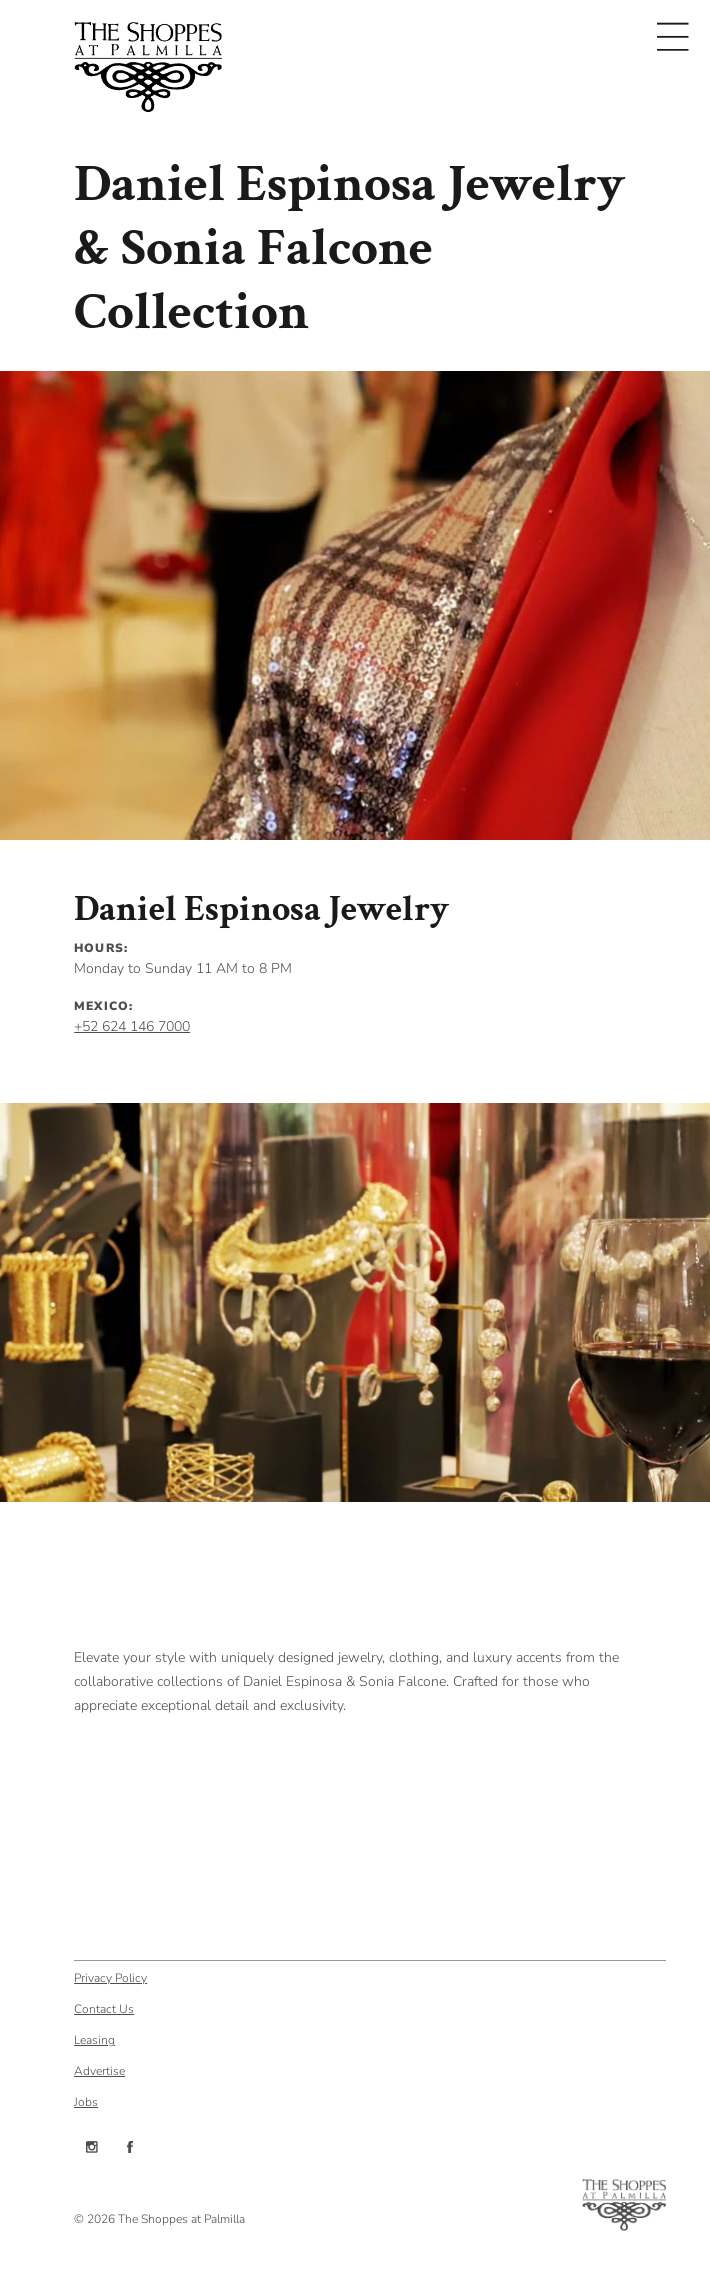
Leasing (94, 2039)
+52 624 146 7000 (132, 1026)
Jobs (86, 2101)
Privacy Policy (110, 1977)
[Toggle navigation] (673, 37)
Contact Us (104, 2008)
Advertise (99, 2070)
